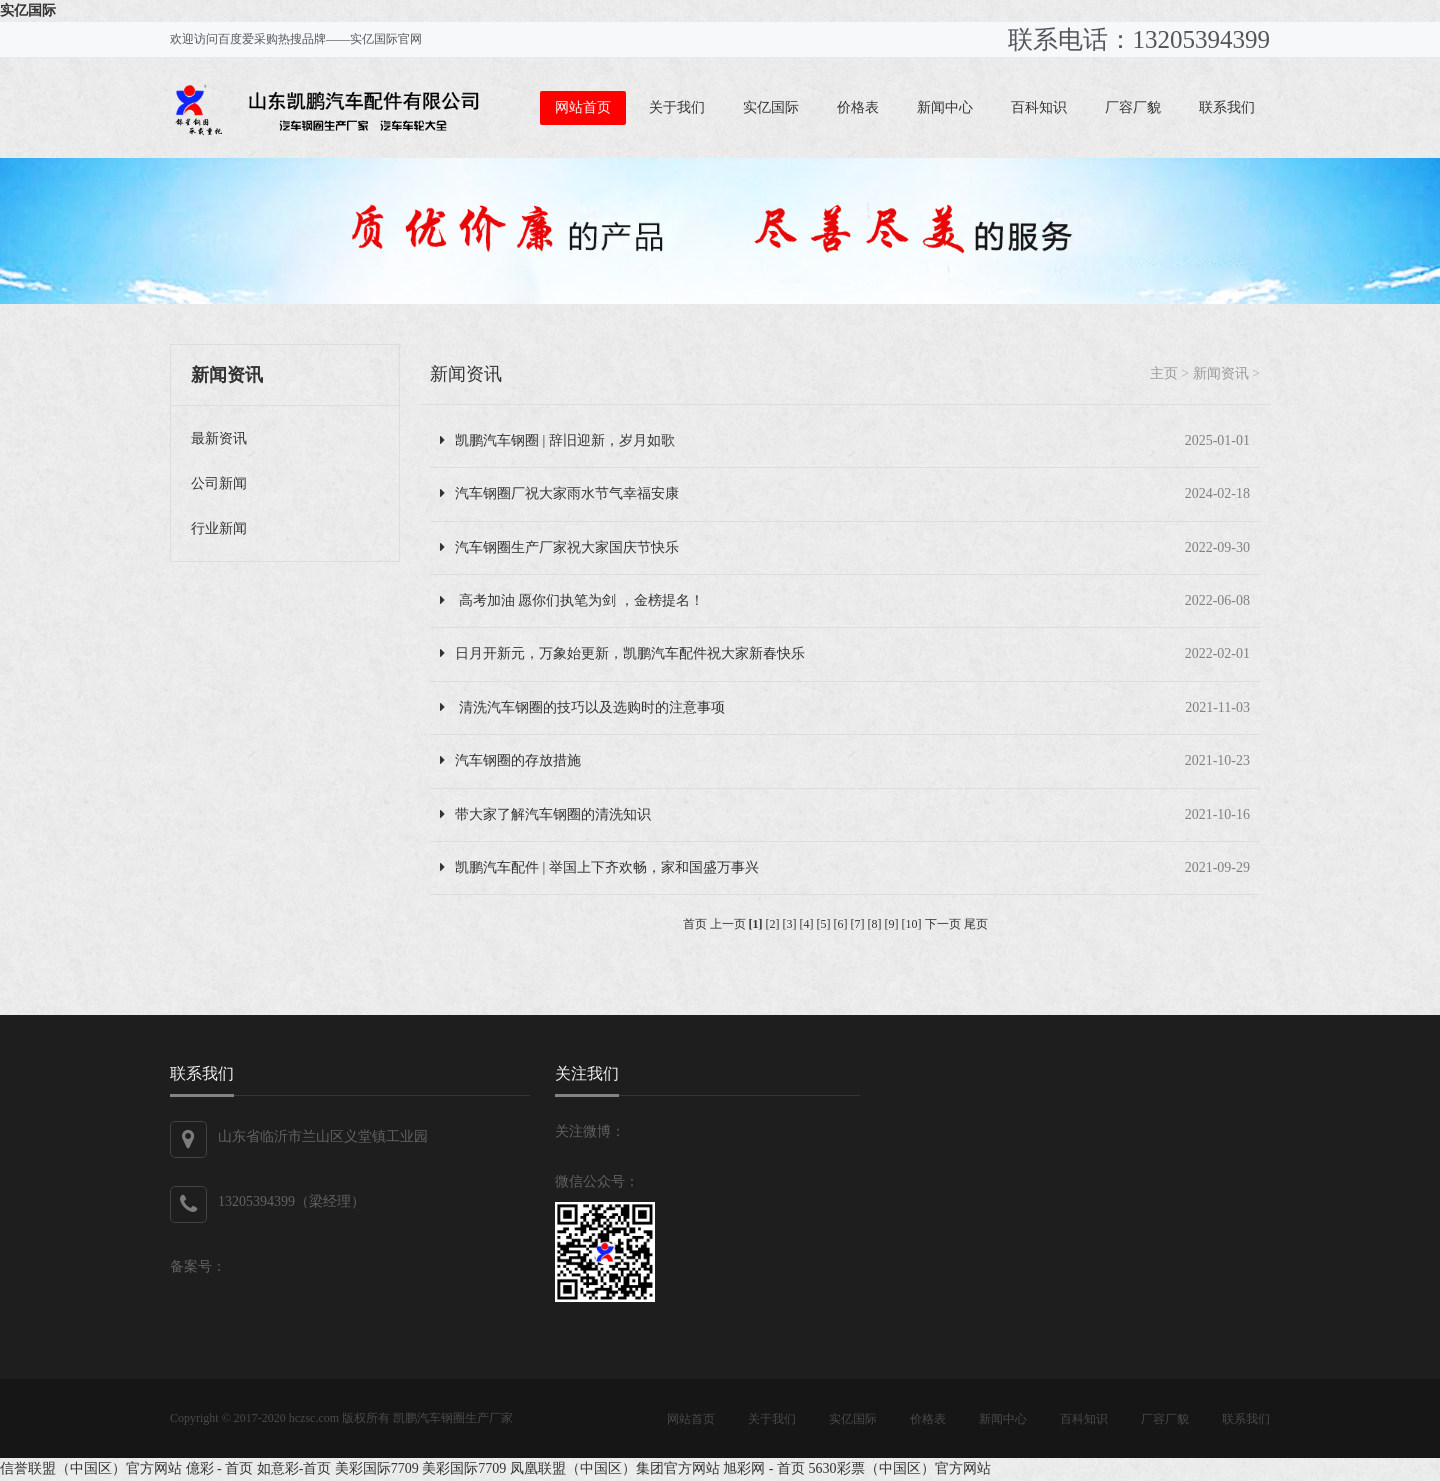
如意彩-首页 (294, 1468)
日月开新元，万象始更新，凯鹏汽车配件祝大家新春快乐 (622, 653)
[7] (858, 924)
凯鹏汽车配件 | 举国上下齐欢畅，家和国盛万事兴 (599, 867)
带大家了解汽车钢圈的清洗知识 (545, 814)
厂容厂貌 (1133, 107)
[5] (824, 924)
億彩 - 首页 (220, 1468)
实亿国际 (28, 10)
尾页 (976, 924)
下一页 (943, 924)
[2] (773, 924)
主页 (1164, 373)
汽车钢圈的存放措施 (510, 760)
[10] (912, 924)
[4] (807, 924)
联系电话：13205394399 (1139, 39)
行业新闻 (219, 528)
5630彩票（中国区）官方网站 (900, 1468)
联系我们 (1227, 107)
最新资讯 (219, 438)
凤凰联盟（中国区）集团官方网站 (615, 1468)
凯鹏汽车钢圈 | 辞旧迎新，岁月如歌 (557, 440)
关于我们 (677, 107)
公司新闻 (219, 483)
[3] (790, 924)
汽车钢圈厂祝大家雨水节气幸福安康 (559, 493)
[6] (841, 924)
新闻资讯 (466, 374)
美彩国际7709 (377, 1468)
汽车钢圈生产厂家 (465, 1418)
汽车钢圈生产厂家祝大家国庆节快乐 (559, 547)
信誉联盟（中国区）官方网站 (91, 1468)
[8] (875, 924)
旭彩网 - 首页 (764, 1468)
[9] (892, 924)
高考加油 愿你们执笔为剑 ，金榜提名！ (572, 600)
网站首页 (583, 107)
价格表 (858, 107)
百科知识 (1039, 107)
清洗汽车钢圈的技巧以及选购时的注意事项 (582, 707)
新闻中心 (945, 107)
